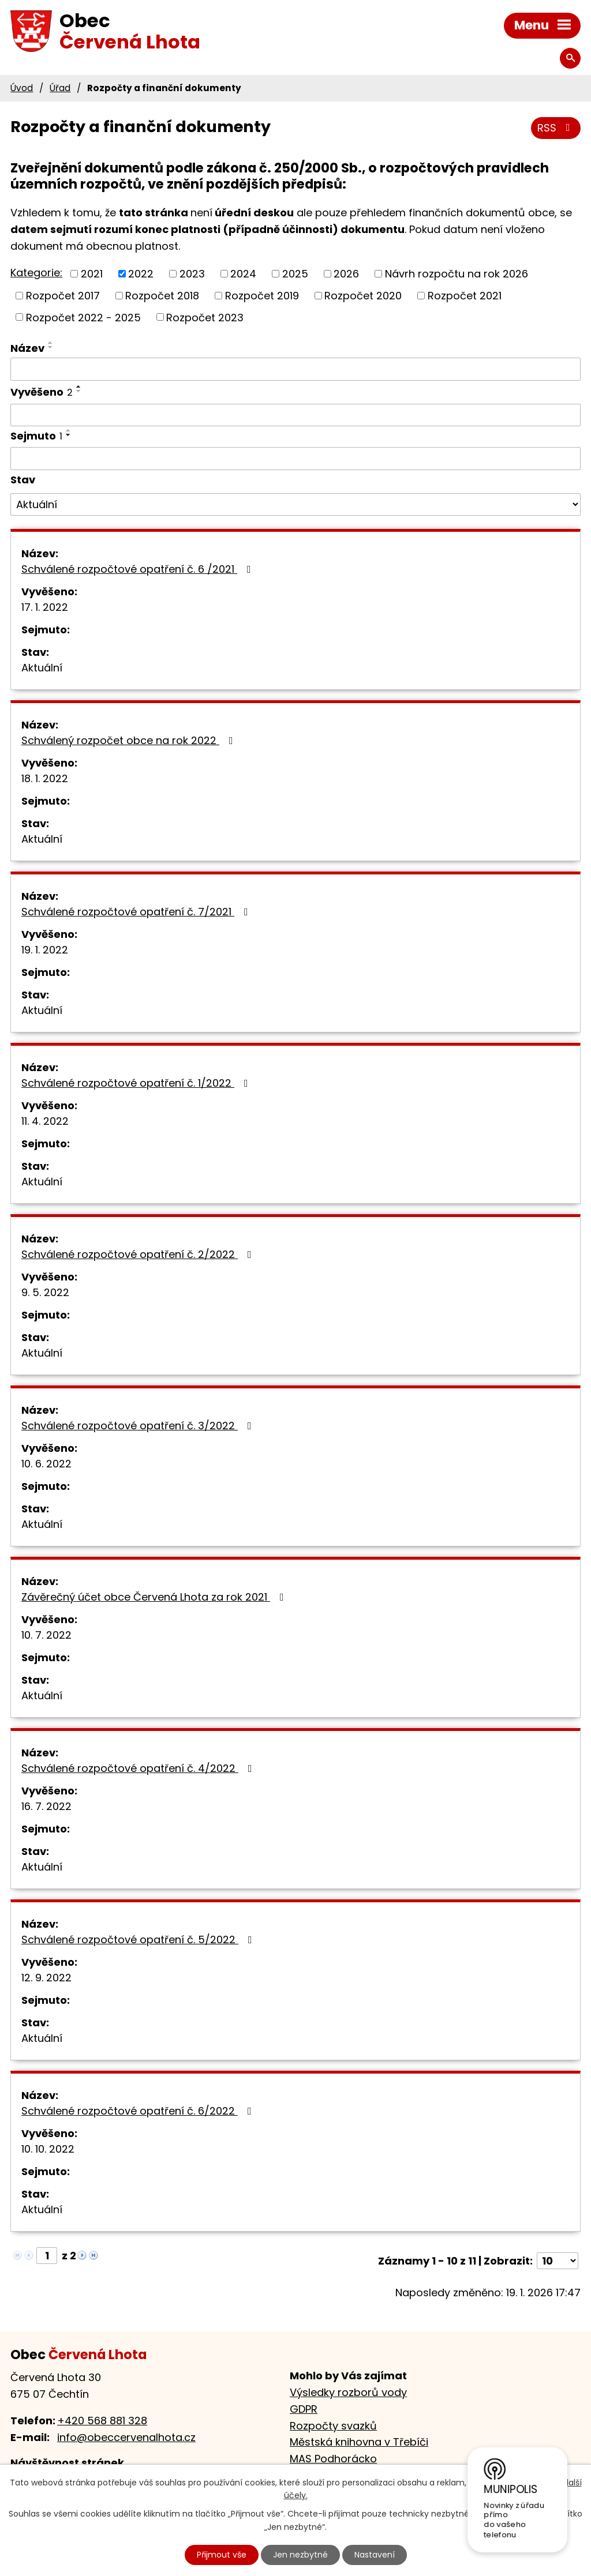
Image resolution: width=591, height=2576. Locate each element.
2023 (192, 273)
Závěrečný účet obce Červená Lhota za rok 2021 (155, 1597)
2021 (92, 273)
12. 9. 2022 (46, 1977)
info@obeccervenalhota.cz (126, 2437)
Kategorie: (36, 272)
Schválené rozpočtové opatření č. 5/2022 (139, 1939)
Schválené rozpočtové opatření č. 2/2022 (138, 1254)
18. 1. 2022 (44, 778)
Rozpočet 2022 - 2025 (83, 317)
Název (27, 348)
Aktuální (41, 667)
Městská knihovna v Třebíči (359, 2442)
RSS (556, 128)
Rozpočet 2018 (162, 295)
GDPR (303, 2409)
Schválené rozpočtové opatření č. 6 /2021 (138, 569)
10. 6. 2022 (46, 1463)
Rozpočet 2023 (205, 317)
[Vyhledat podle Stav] (295, 504)
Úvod (21, 88)
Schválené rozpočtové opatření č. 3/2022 (138, 1425)
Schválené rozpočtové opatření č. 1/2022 (137, 1083)
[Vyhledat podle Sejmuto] (295, 458)
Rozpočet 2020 (363, 295)
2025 (295, 273)
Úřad (60, 88)
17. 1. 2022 (44, 607)
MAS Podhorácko (333, 2458)
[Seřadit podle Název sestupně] (50, 347)
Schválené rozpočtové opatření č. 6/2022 (138, 2111)
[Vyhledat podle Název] (295, 369)
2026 (346, 273)
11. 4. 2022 (45, 1121)
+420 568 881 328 (102, 2420)
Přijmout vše (221, 2554)
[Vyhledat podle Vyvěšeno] (295, 415)
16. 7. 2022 (46, 1806)
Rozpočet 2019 (262, 295)
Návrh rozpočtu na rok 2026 (456, 273)
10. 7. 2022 (46, 1635)
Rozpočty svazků (333, 2426)
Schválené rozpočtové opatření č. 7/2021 (137, 911)
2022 (141, 273)
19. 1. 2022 (44, 949)
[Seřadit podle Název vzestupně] (50, 342)
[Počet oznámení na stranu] (557, 2260)
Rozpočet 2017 (63, 295)
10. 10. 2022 (47, 2149)
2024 (243, 273)
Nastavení (374, 2554)
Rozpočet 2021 (465, 295)
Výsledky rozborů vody (348, 2392)
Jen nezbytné (300, 2554)
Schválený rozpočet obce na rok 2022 (129, 740)
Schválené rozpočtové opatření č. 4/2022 (139, 1768)
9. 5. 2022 (45, 1292)
